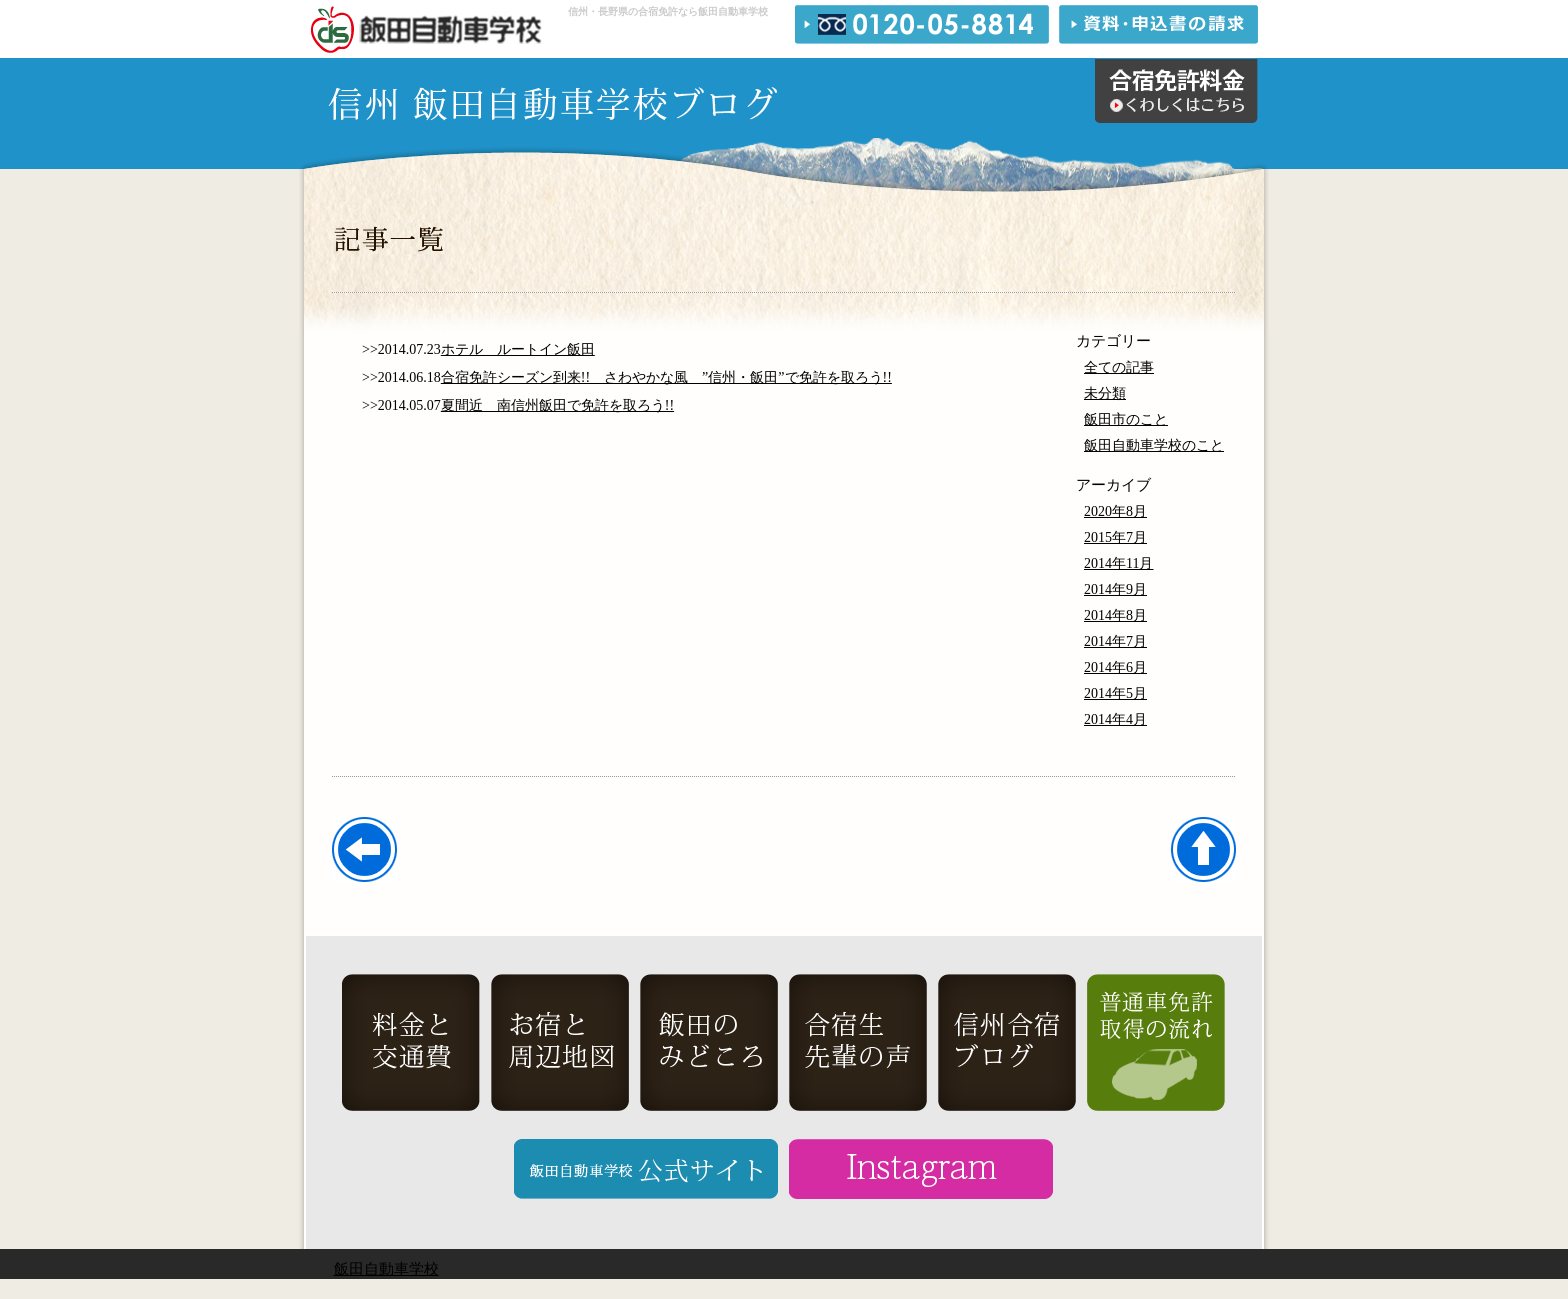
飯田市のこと (1126, 419)
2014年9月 (1115, 589)
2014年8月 (1115, 615)
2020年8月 (1115, 511)
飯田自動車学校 (386, 1269)
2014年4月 (1115, 719)
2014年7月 (1115, 641)
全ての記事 (1119, 367)
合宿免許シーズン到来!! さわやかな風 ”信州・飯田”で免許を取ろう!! (666, 377)
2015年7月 (1115, 537)
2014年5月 (1115, 693)
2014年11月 (1118, 563)
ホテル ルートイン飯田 (518, 349)
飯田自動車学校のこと (1154, 445)
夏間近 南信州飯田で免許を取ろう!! (557, 405)
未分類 (1105, 393)
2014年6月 (1115, 667)
